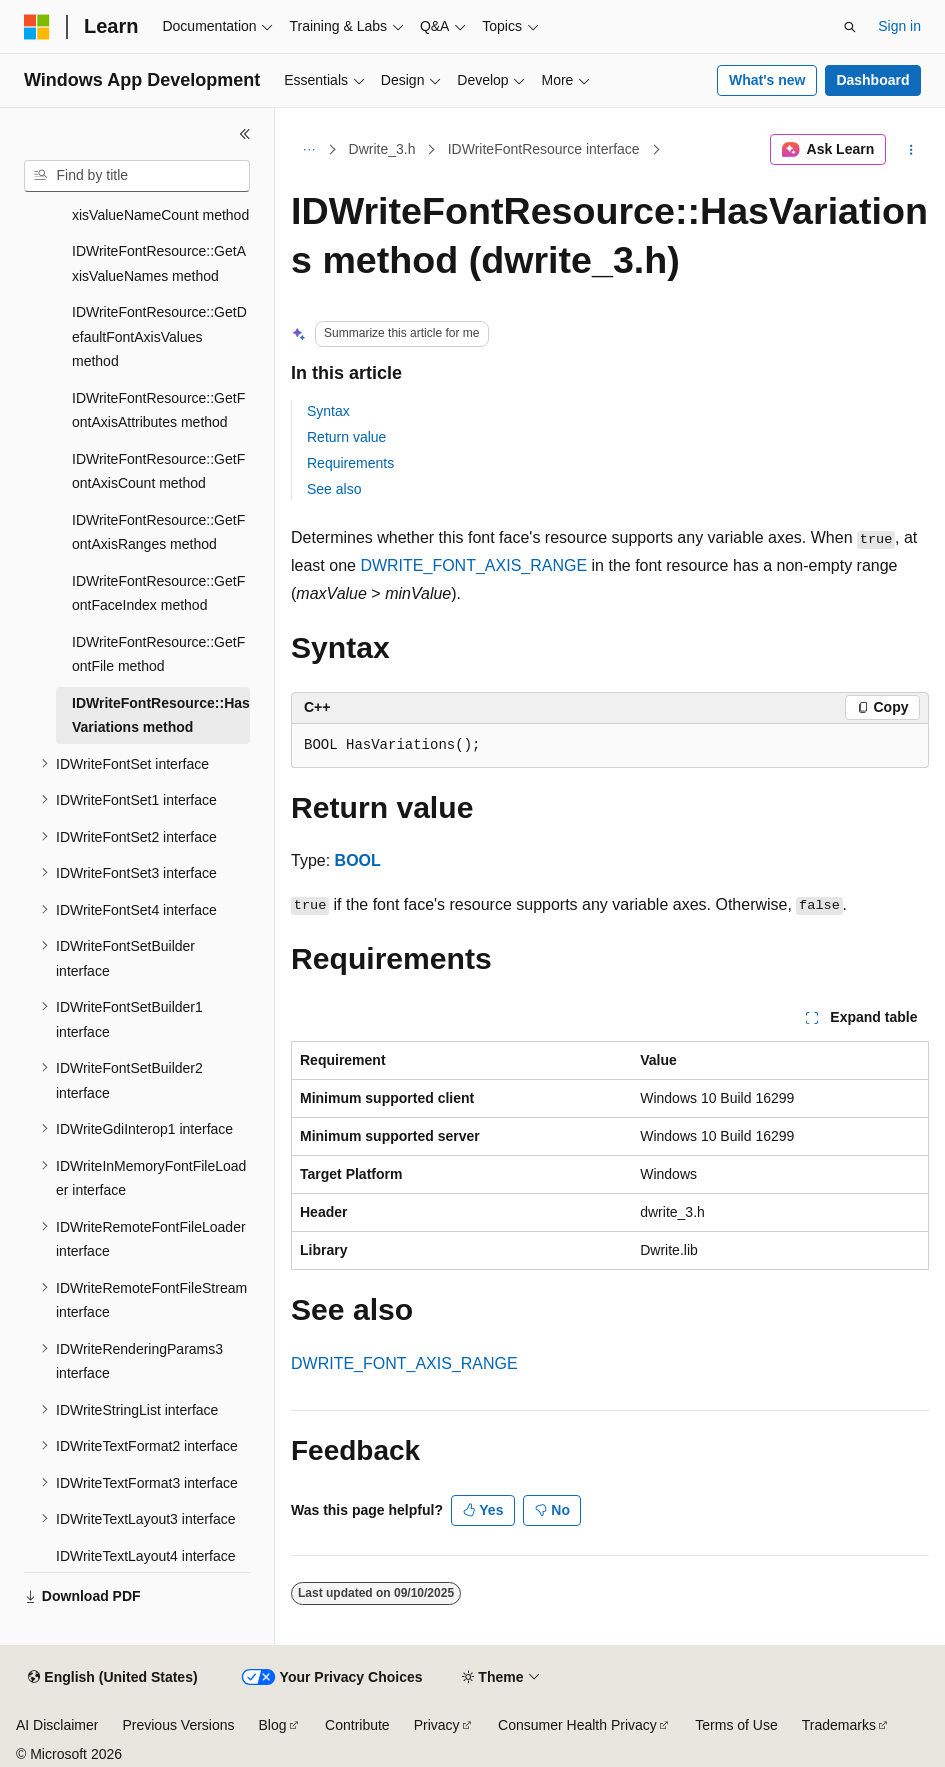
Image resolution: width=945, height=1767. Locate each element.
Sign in (899, 26)
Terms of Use (736, 1725)
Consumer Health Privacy (577, 1725)
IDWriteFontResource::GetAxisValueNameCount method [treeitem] (160, 202)
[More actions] (911, 150)
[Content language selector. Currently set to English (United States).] (112, 1678)
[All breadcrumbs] (308, 150)
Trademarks (839, 1725)
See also (334, 489)
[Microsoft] (37, 27)
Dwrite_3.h (382, 149)
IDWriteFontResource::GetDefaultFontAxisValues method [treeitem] (159, 336)
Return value (346, 437)
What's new (767, 80)
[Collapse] (245, 134)
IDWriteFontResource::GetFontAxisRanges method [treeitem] (158, 532)
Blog (273, 1725)
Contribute (357, 1725)
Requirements (350, 463)
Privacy (437, 1725)
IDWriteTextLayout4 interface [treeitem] (146, 1556)
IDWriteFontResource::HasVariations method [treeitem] (161, 715)
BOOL (358, 860)
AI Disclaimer (57, 1725)
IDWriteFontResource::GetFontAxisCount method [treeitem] (158, 471)
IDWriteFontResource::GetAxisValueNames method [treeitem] (159, 263)
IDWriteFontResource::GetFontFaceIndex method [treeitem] (158, 593)
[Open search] (850, 27)
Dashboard (872, 80)
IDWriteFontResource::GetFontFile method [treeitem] (158, 654)
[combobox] (137, 176)
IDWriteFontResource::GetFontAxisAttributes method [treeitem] (158, 410)
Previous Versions (178, 1725)
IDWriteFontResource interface (544, 149)
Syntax (328, 411)
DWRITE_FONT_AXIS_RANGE (473, 565)
